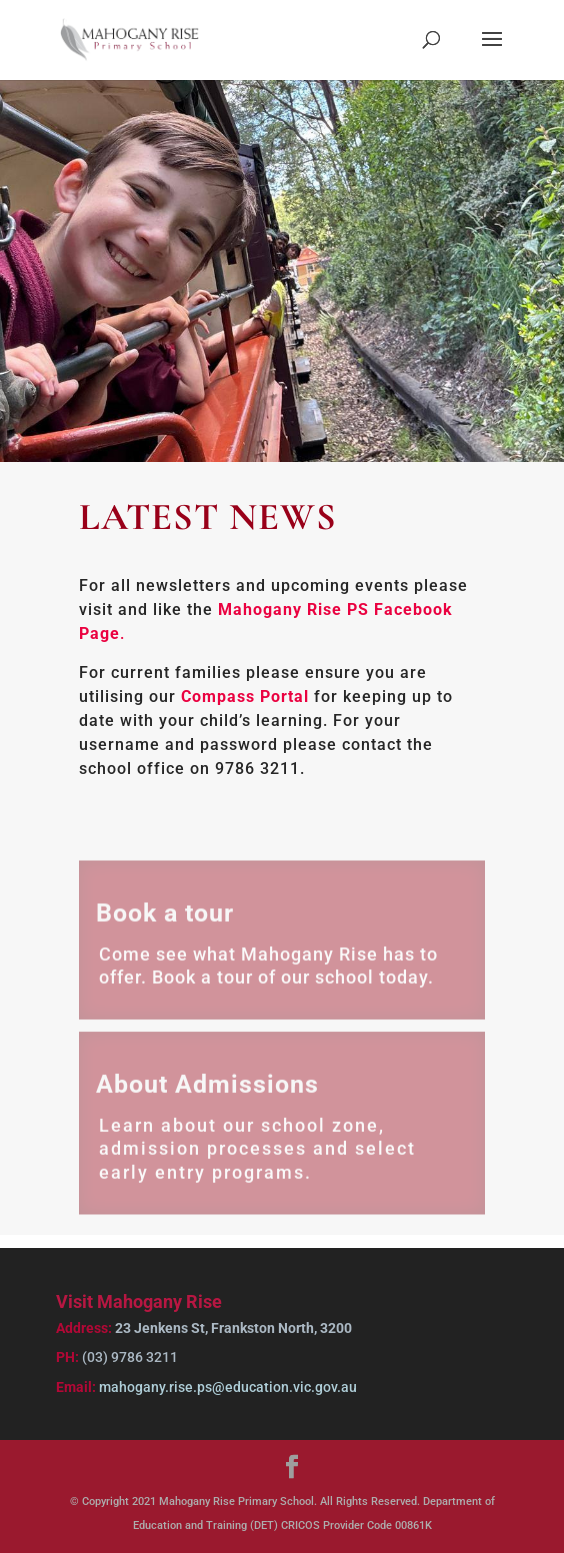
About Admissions (207, 1091)
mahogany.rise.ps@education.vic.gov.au (226, 1387)
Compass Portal (245, 696)
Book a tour (165, 919)
